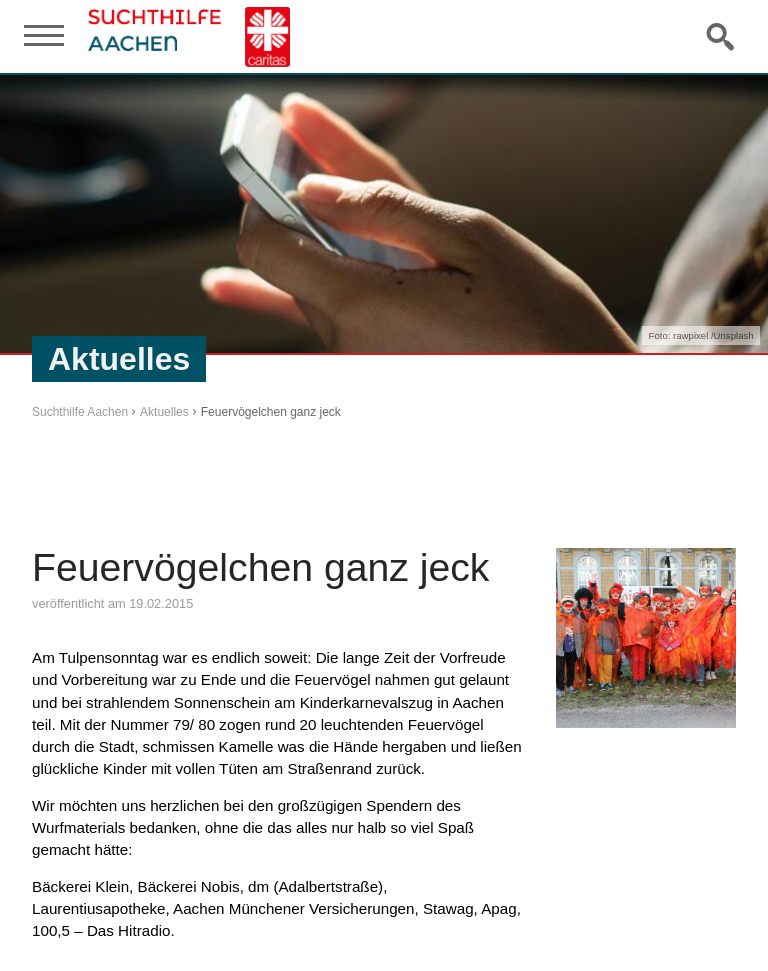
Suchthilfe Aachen (80, 412)
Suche (722, 36)
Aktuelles (164, 412)
